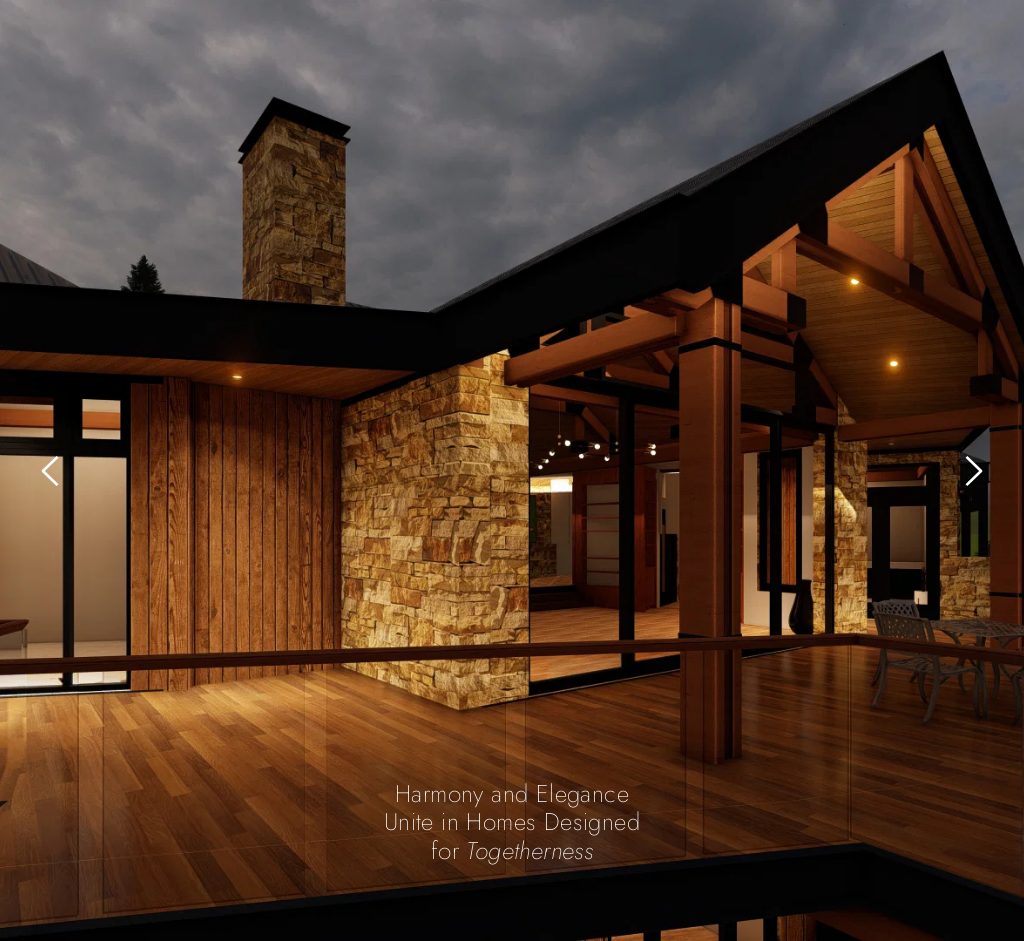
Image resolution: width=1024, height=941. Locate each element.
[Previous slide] (51, 471)
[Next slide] (973, 471)
